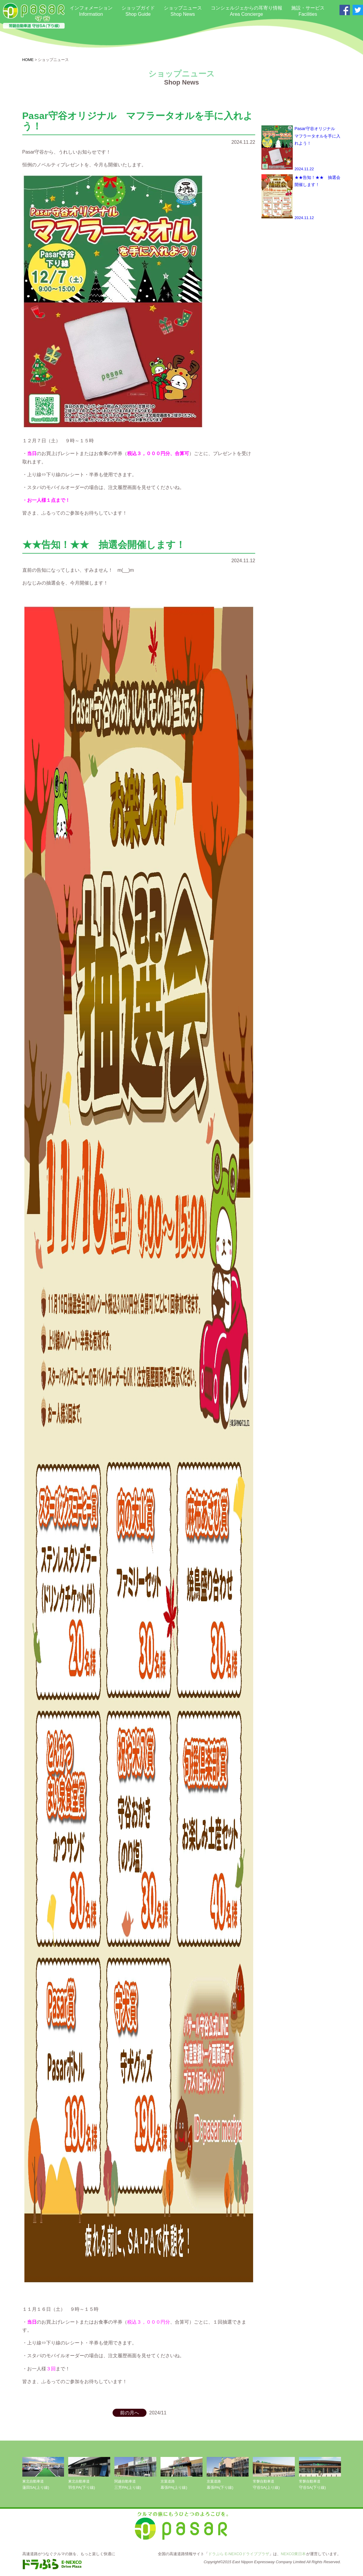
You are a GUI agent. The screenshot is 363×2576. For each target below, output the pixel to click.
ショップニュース (183, 11)
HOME (28, 59)
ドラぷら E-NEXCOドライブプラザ (238, 2554)
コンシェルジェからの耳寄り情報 (246, 11)
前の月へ (129, 2412)
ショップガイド (138, 11)
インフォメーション (91, 11)
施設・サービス (308, 11)
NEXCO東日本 (293, 2554)
